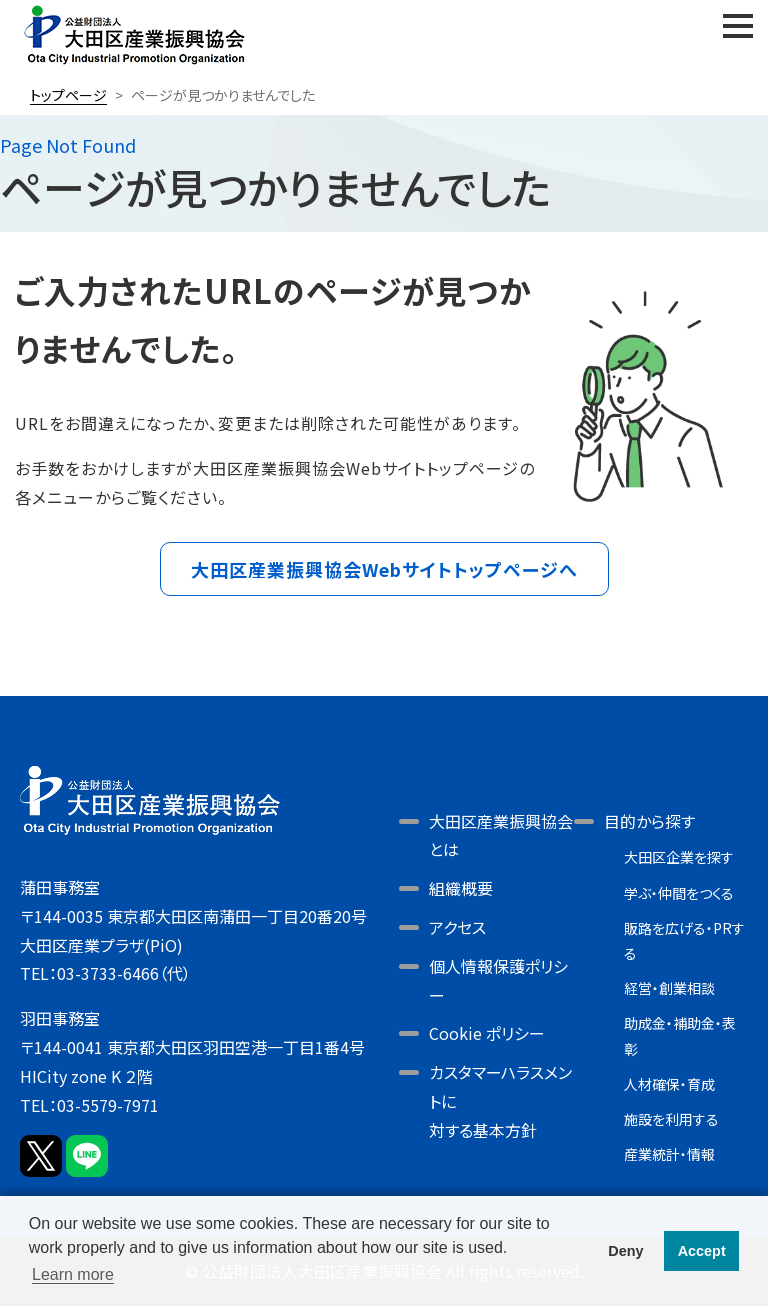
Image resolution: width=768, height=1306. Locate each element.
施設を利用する (671, 1119)
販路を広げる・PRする (684, 940)
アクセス (457, 927)
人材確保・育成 (669, 1084)
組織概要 (461, 888)
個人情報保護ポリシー (498, 980)
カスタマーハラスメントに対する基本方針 (500, 1101)
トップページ (68, 95)
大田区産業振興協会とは (501, 835)
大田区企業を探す (679, 857)
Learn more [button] (73, 1274)
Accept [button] (702, 1251)
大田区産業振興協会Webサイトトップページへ (384, 569)
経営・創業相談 (669, 988)
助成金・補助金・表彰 (680, 1035)
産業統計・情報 (669, 1154)
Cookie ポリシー (487, 1033)
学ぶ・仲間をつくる (679, 893)
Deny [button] (625, 1251)
